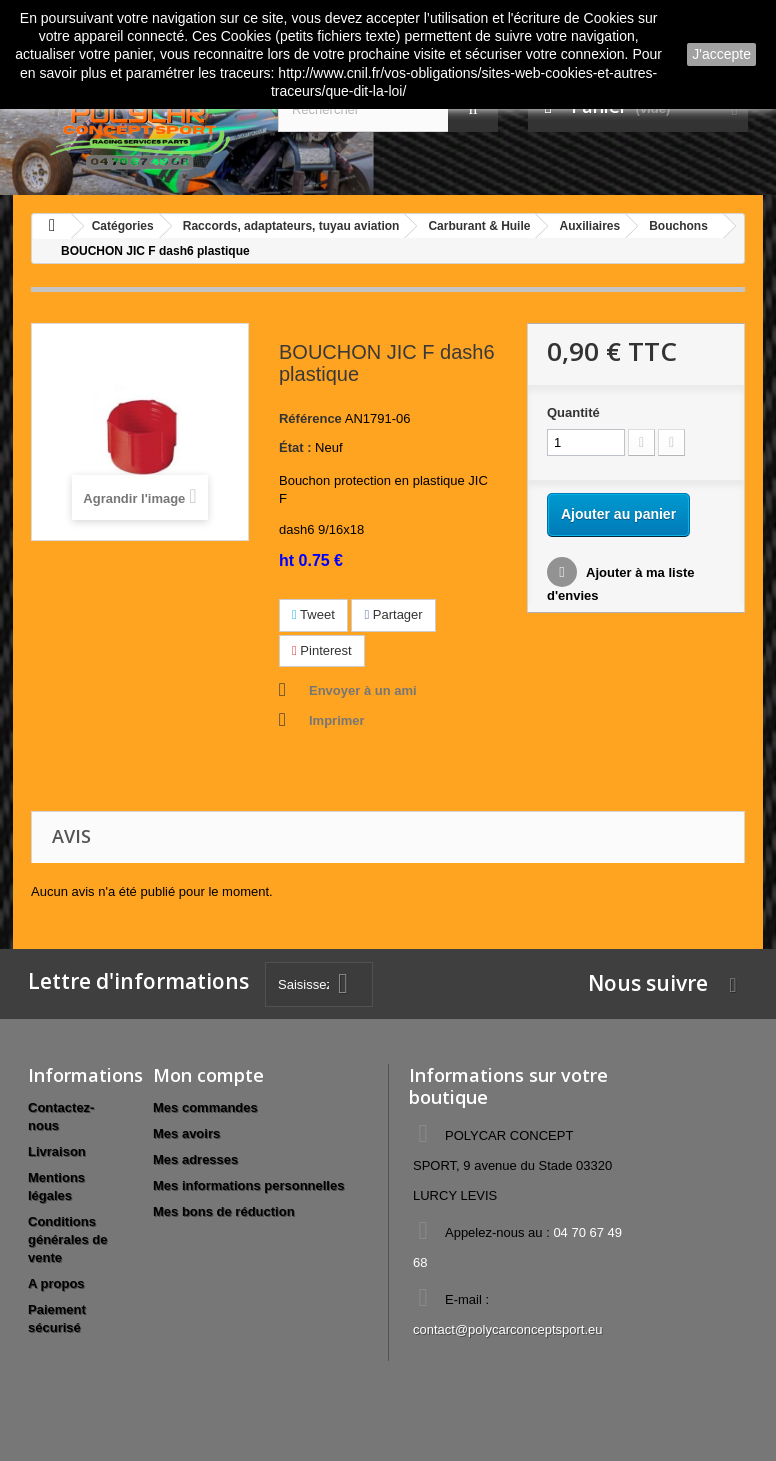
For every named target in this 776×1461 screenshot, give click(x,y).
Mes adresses (195, 1159)
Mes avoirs (186, 1133)
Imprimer (337, 720)
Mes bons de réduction (224, 1211)
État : (295, 447)
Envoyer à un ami (363, 690)
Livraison (57, 1151)
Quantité (573, 412)
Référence (310, 418)
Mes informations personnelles (248, 1185)
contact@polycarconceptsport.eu (508, 1329)
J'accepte (721, 54)
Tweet (313, 614)
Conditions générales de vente (68, 1239)
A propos (56, 1283)
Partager (393, 614)
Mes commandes (205, 1107)
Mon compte (208, 1075)
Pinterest (322, 650)
